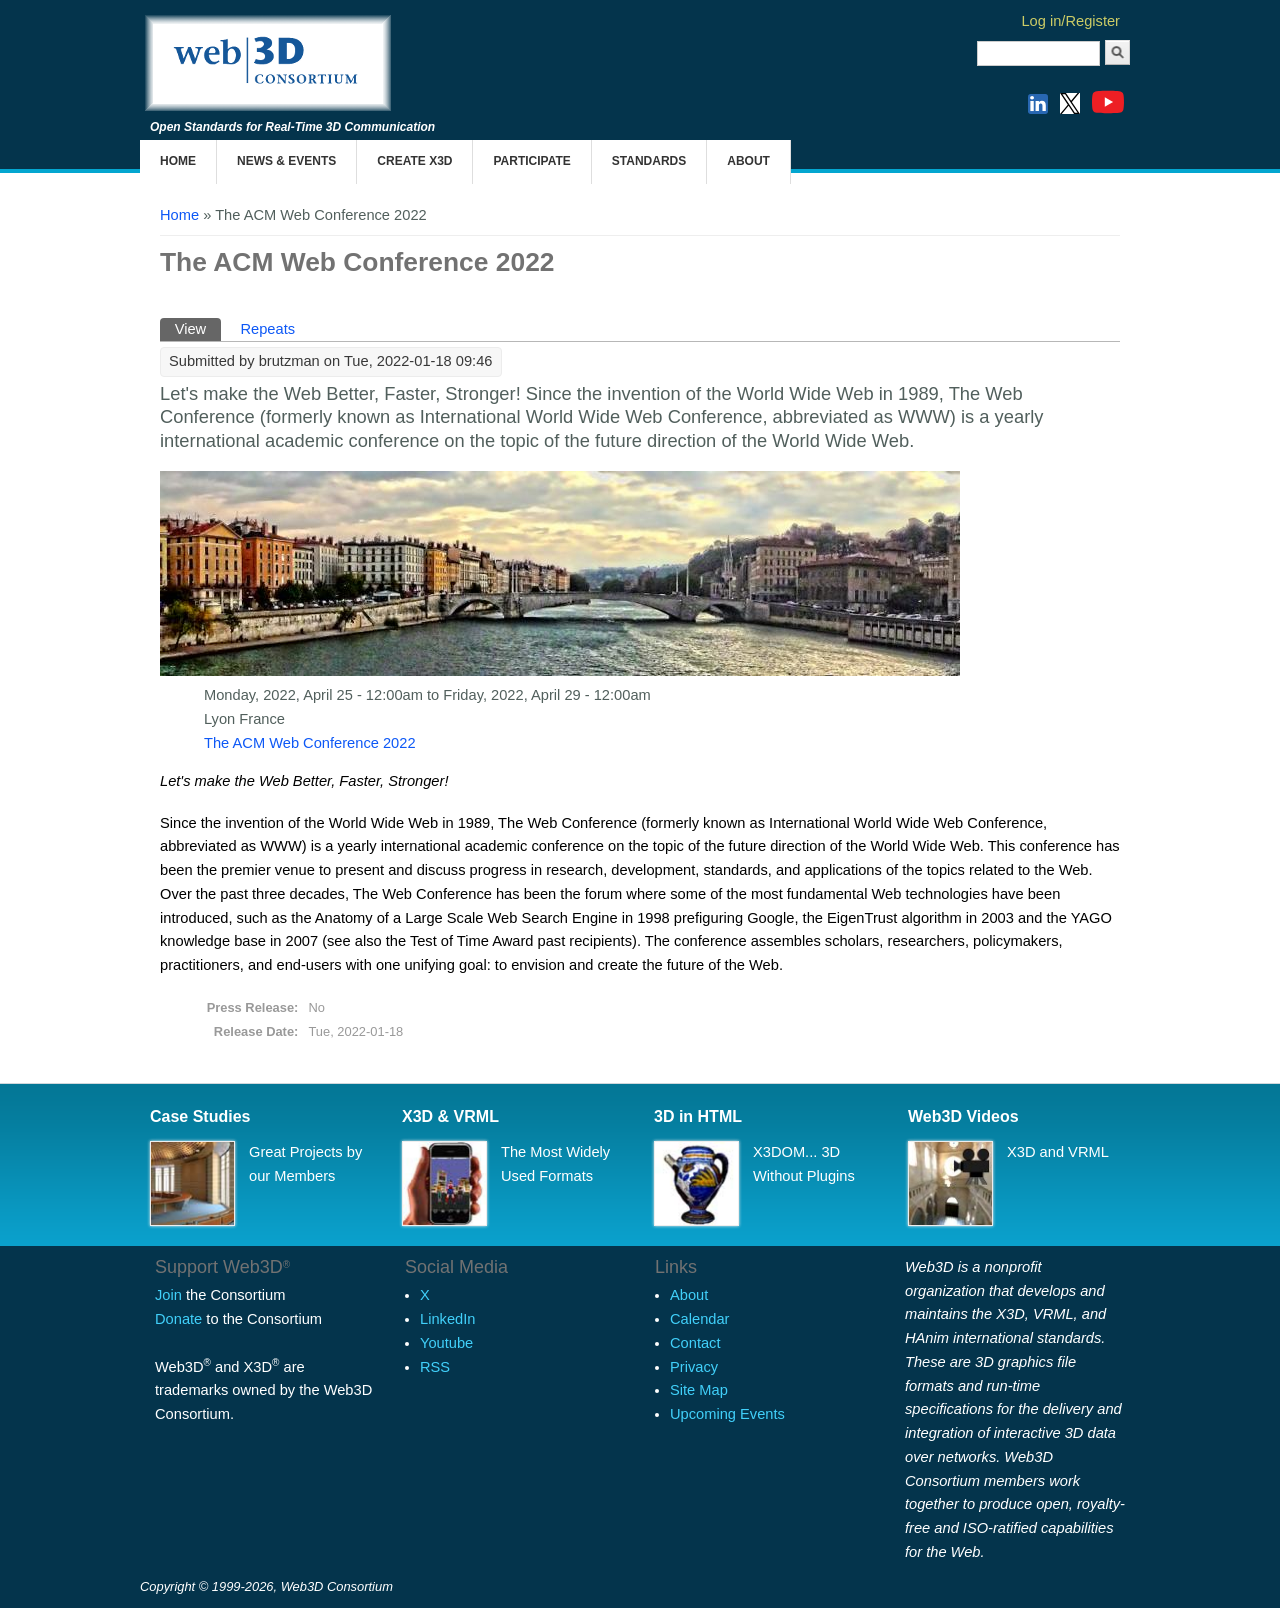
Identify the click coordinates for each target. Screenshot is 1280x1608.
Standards (649, 161)
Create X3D (414, 161)
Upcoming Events (727, 1414)
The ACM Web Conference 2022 (310, 743)
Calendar (699, 1319)
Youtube (446, 1343)
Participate (531, 161)
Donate (178, 1319)
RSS (435, 1367)
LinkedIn (447, 1319)
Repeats (267, 329)
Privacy (694, 1367)
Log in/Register (1070, 21)
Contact (695, 1343)
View (198, 327)
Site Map (699, 1390)
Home (178, 161)
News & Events (286, 161)
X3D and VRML (1058, 1152)
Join (168, 1295)
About (748, 161)
